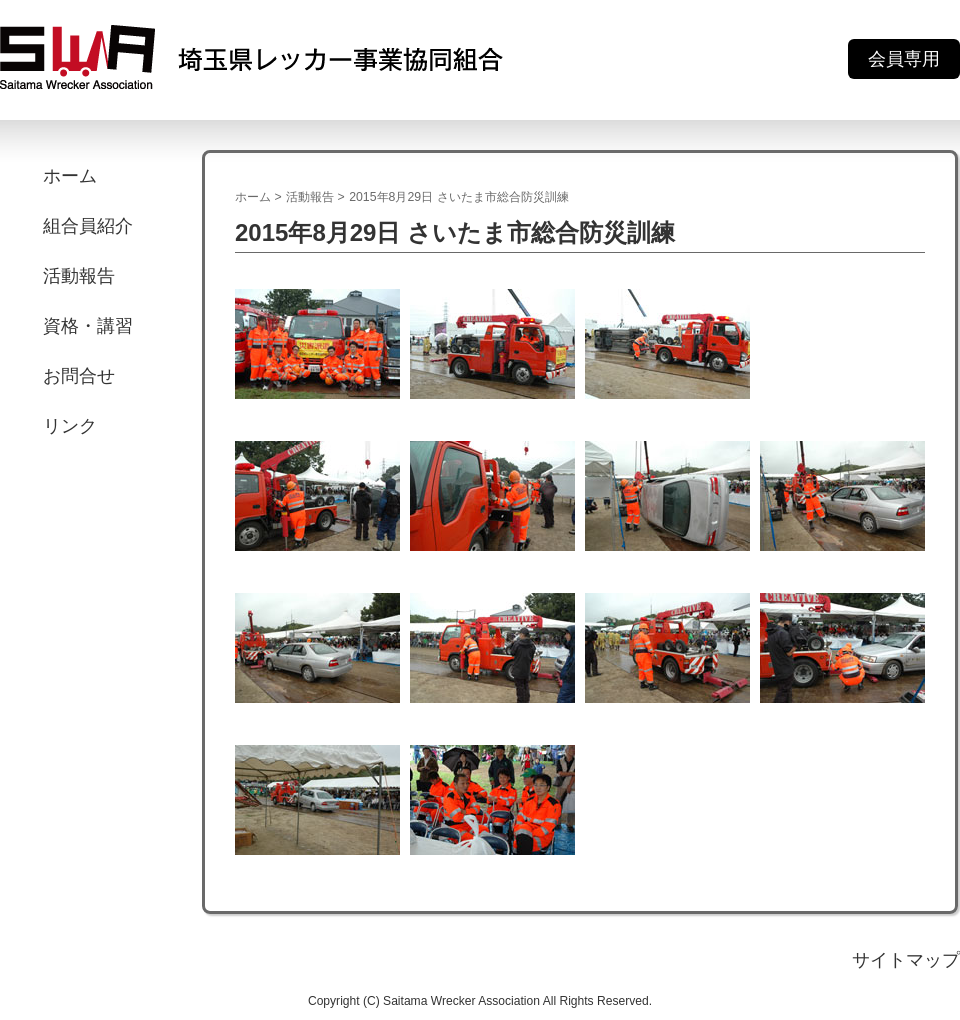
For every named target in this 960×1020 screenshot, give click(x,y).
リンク (70, 426)
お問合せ (79, 376)
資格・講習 (88, 326)
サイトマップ (906, 960)
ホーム (70, 176)
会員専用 (904, 59)
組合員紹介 (88, 226)
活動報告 (79, 276)
